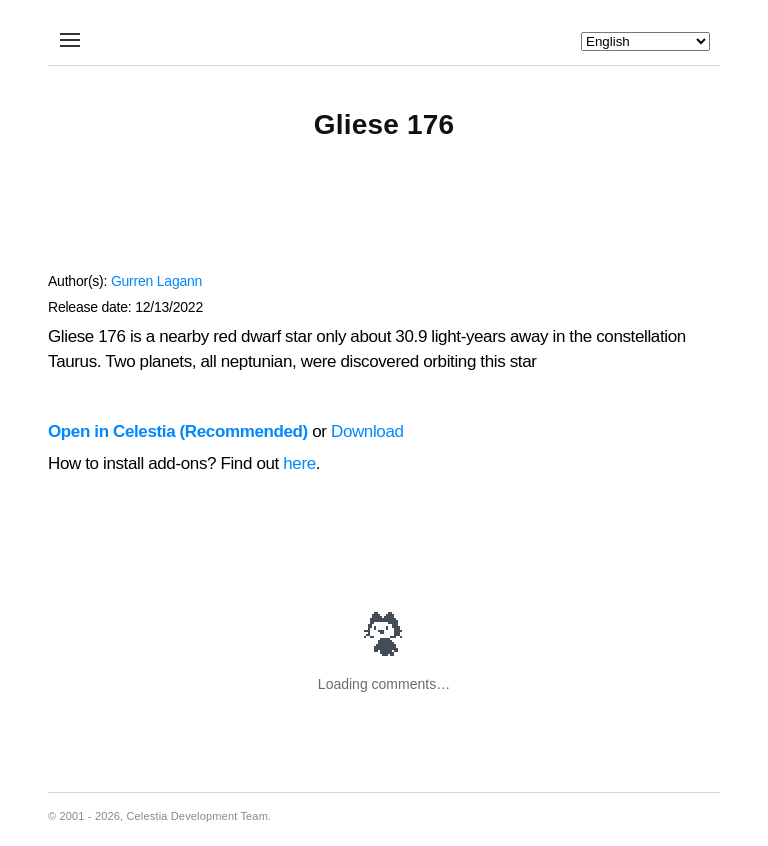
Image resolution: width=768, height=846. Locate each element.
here (299, 463)
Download (367, 431)
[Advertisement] (384, 216)
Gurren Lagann (156, 281)
